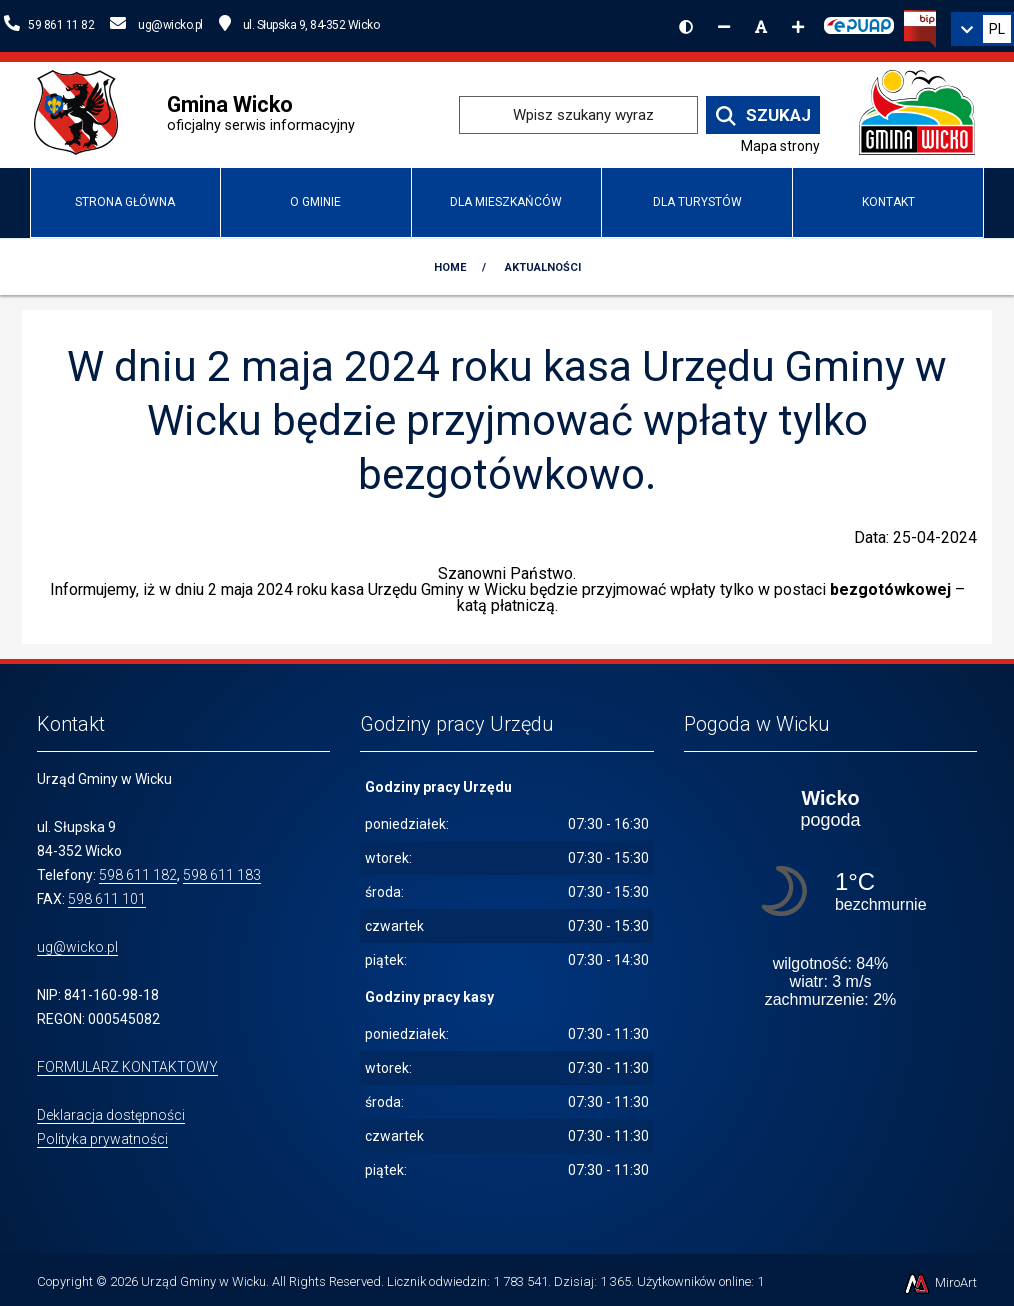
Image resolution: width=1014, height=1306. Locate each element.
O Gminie (315, 202)
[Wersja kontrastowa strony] (686, 27)
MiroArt (939, 1282)
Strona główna (125, 202)
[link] (982, 29)
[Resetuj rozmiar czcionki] (761, 27)
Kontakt (888, 202)
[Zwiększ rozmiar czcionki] (798, 27)
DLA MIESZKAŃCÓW (506, 202)
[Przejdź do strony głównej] (917, 113)
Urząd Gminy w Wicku (203, 1281)
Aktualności (543, 267)
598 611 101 (107, 899)
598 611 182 (138, 875)
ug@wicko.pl (77, 947)
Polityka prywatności (102, 1139)
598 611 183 (222, 875)
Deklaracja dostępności (111, 1115)
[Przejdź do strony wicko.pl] (83, 113)
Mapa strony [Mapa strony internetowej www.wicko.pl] (780, 146)
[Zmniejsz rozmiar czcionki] (724, 27)
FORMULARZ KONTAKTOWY (127, 1067)
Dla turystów (697, 202)
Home (450, 267)
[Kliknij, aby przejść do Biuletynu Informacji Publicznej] (920, 27)
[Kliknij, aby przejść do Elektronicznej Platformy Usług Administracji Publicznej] (859, 23)
